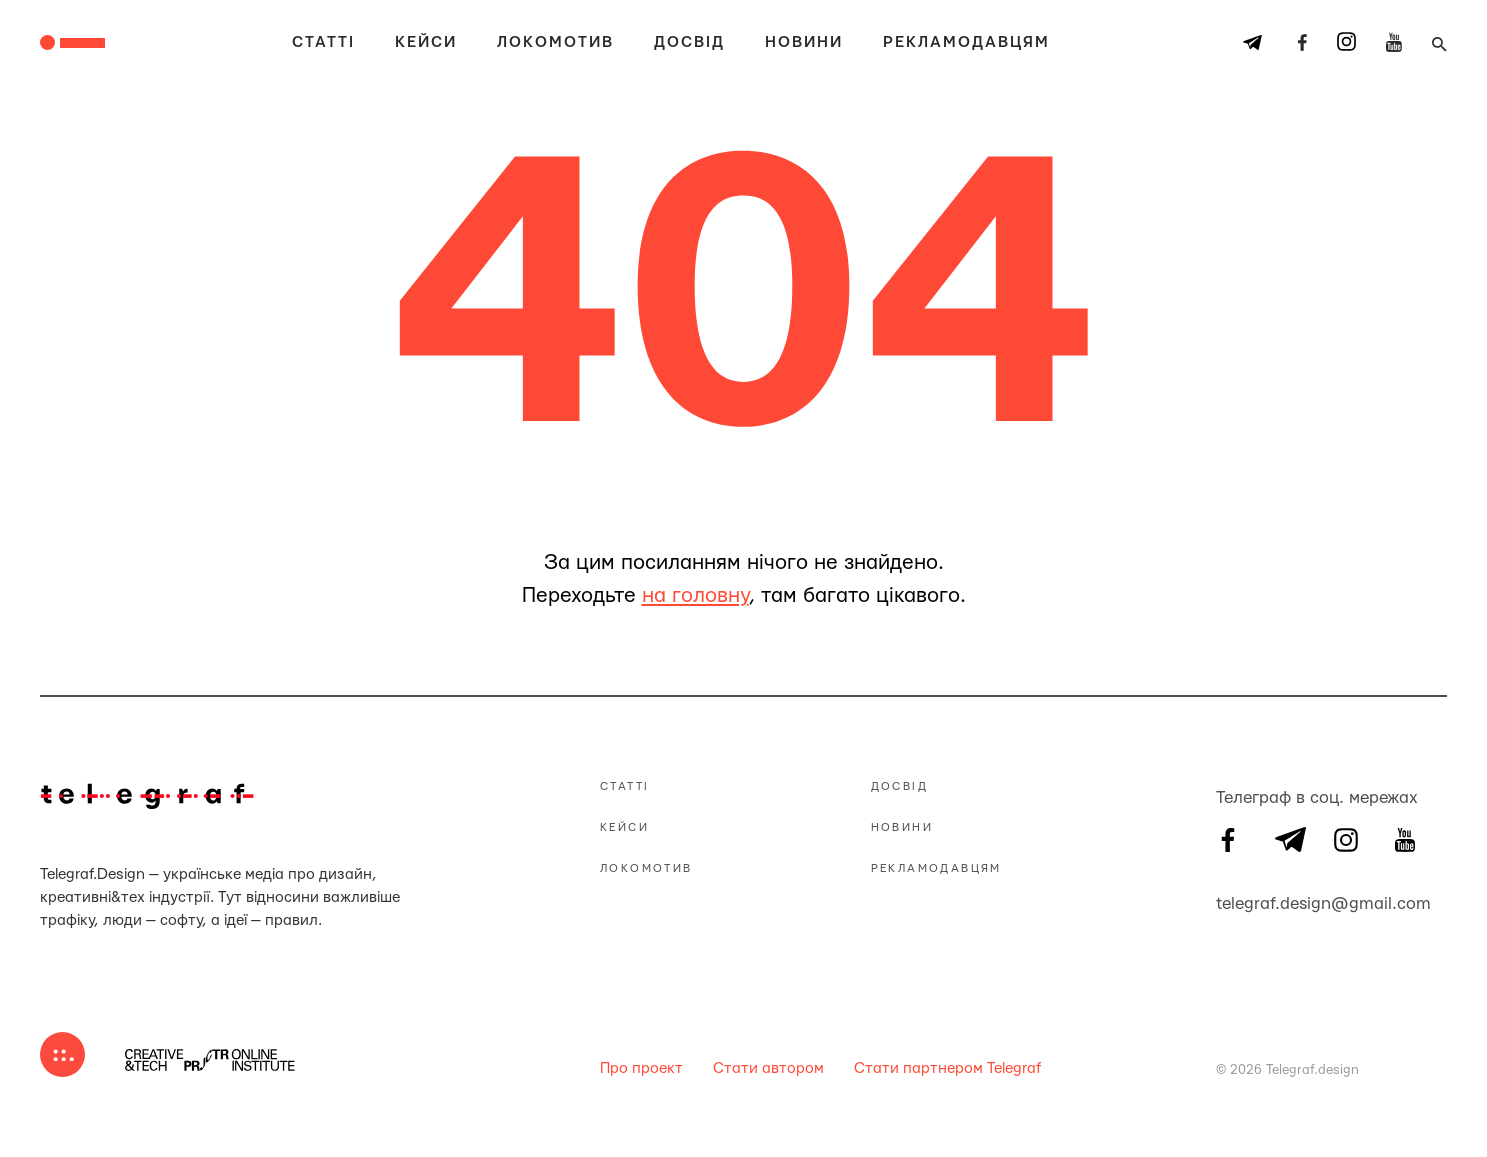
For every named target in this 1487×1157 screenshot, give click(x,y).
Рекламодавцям (966, 42)
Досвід (689, 42)
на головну (695, 595)
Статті (323, 42)
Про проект (641, 1068)
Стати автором (768, 1068)
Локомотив (555, 42)
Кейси (426, 42)
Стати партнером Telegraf (947, 1068)
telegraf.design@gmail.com (1228, 901)
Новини (804, 42)
